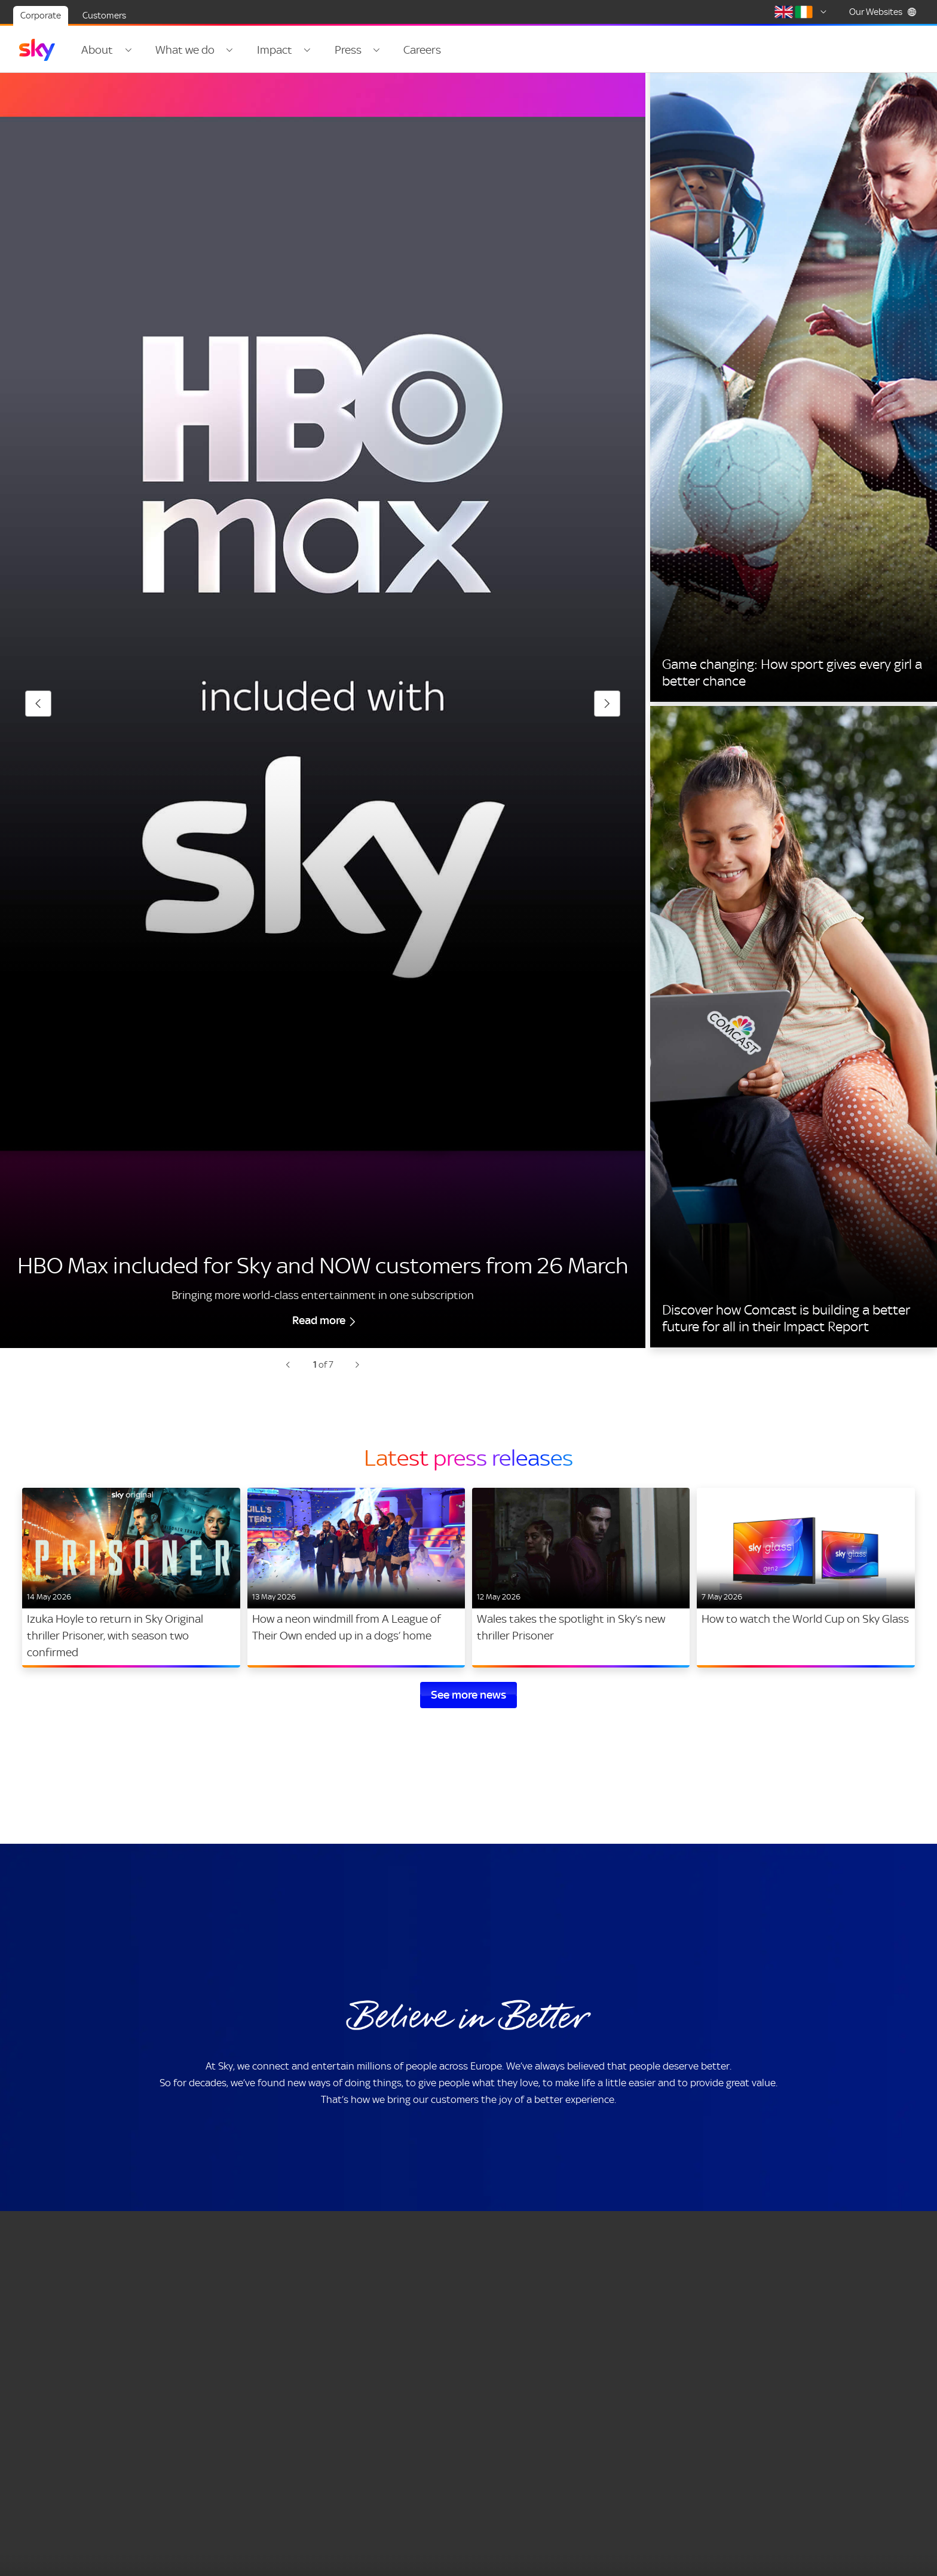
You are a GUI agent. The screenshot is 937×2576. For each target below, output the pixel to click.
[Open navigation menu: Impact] (303, 50)
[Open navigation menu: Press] (370, 50)
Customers (104, 15)
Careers (415, 50)
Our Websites (883, 12)
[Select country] (802, 12)
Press (342, 50)
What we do (183, 50)
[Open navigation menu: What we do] (227, 50)
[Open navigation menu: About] (127, 50)
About (97, 50)
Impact (271, 50)
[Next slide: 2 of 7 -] (357, 1377)
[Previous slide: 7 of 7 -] (288, 1377)
